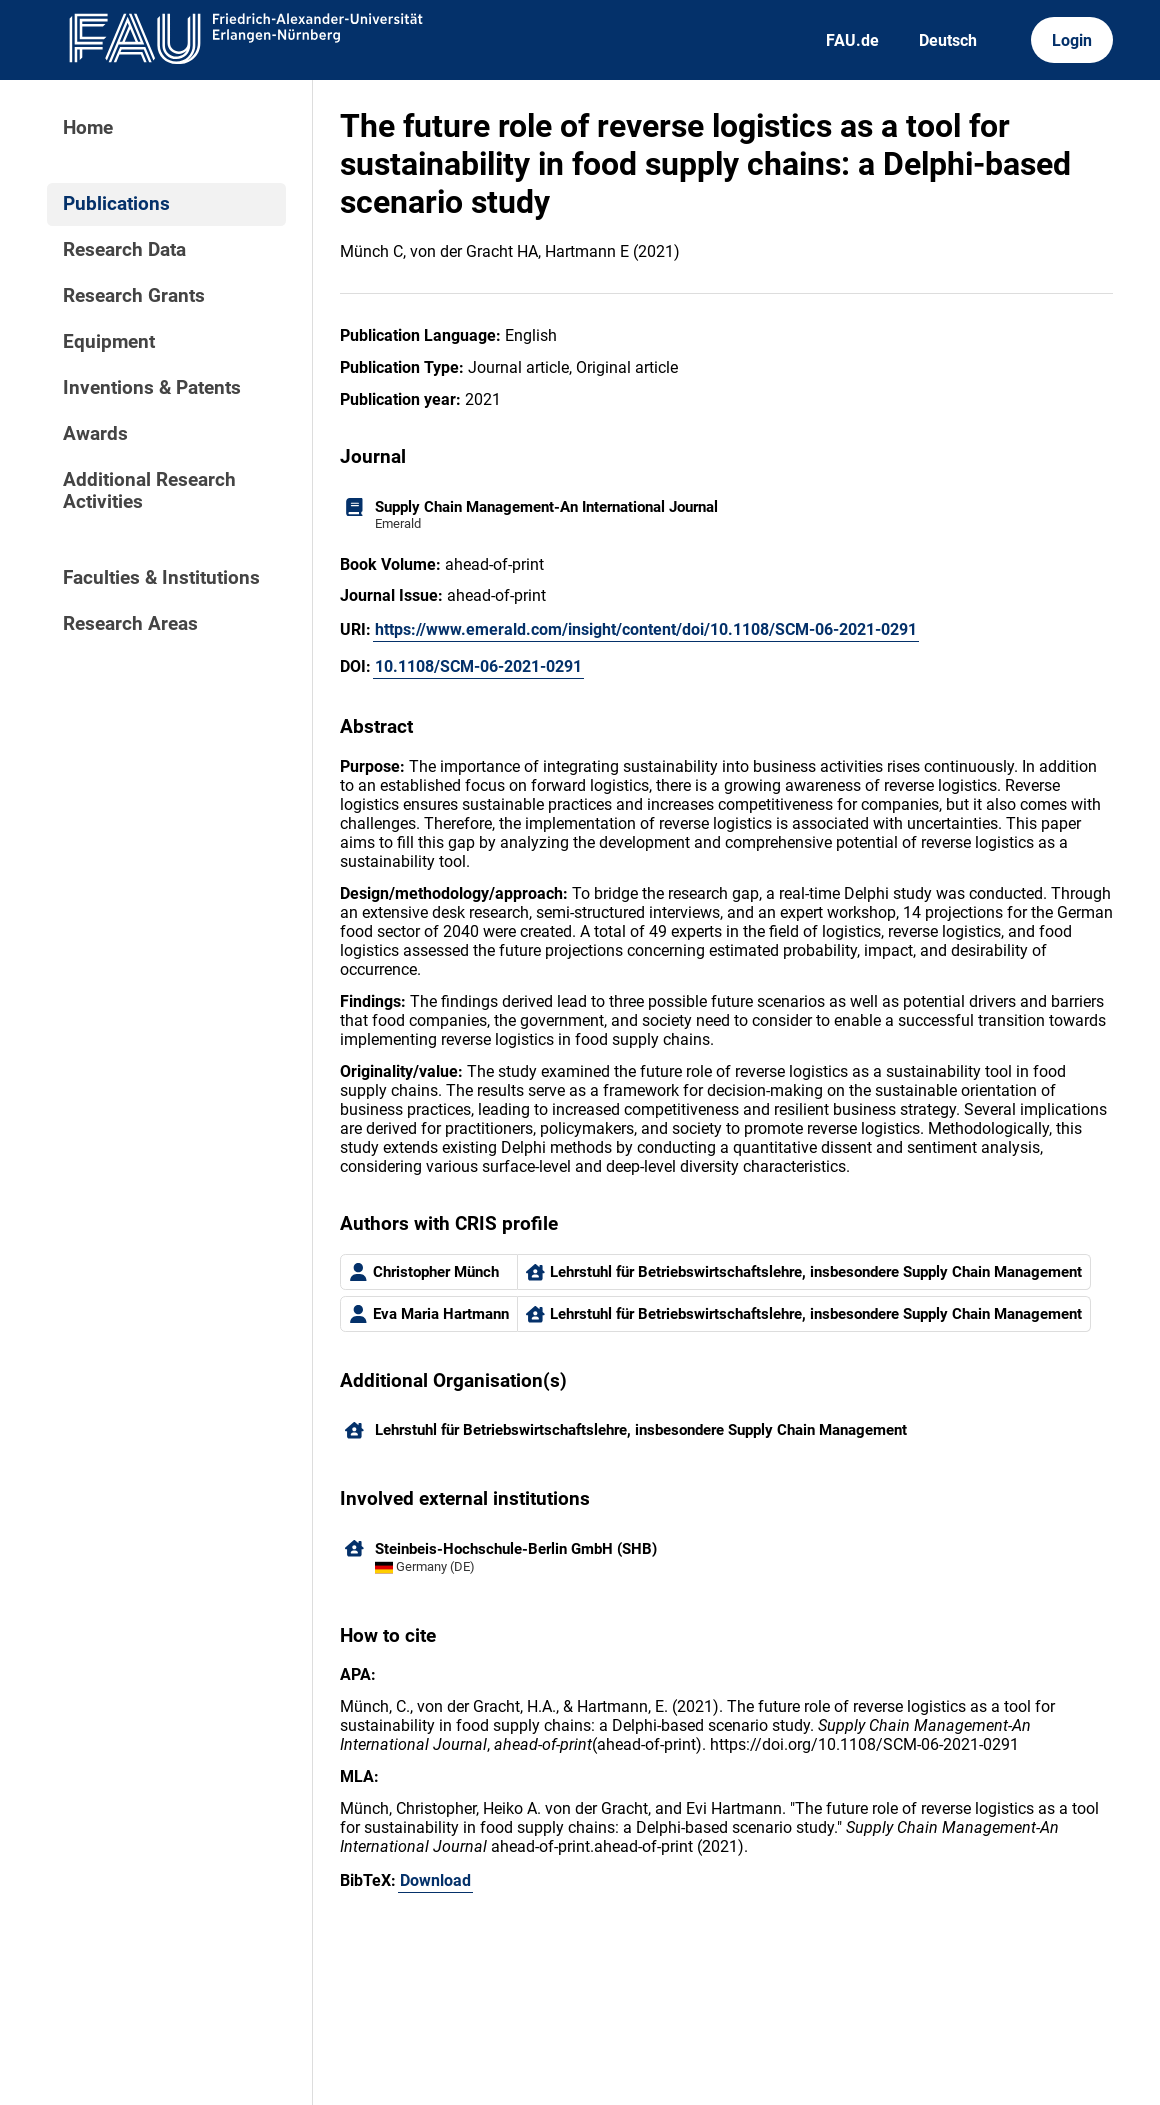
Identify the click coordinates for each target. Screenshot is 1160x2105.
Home (88, 128)
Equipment (109, 342)
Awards (95, 434)
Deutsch (948, 40)
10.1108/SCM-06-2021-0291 (478, 666)
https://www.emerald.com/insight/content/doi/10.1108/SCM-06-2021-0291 (646, 629)
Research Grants (134, 296)
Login (1072, 40)
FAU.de (852, 40)
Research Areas (130, 624)
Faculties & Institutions (161, 578)
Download (435, 1880)
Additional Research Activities (149, 491)
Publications (116, 204)
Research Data (124, 250)
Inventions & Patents (152, 388)
